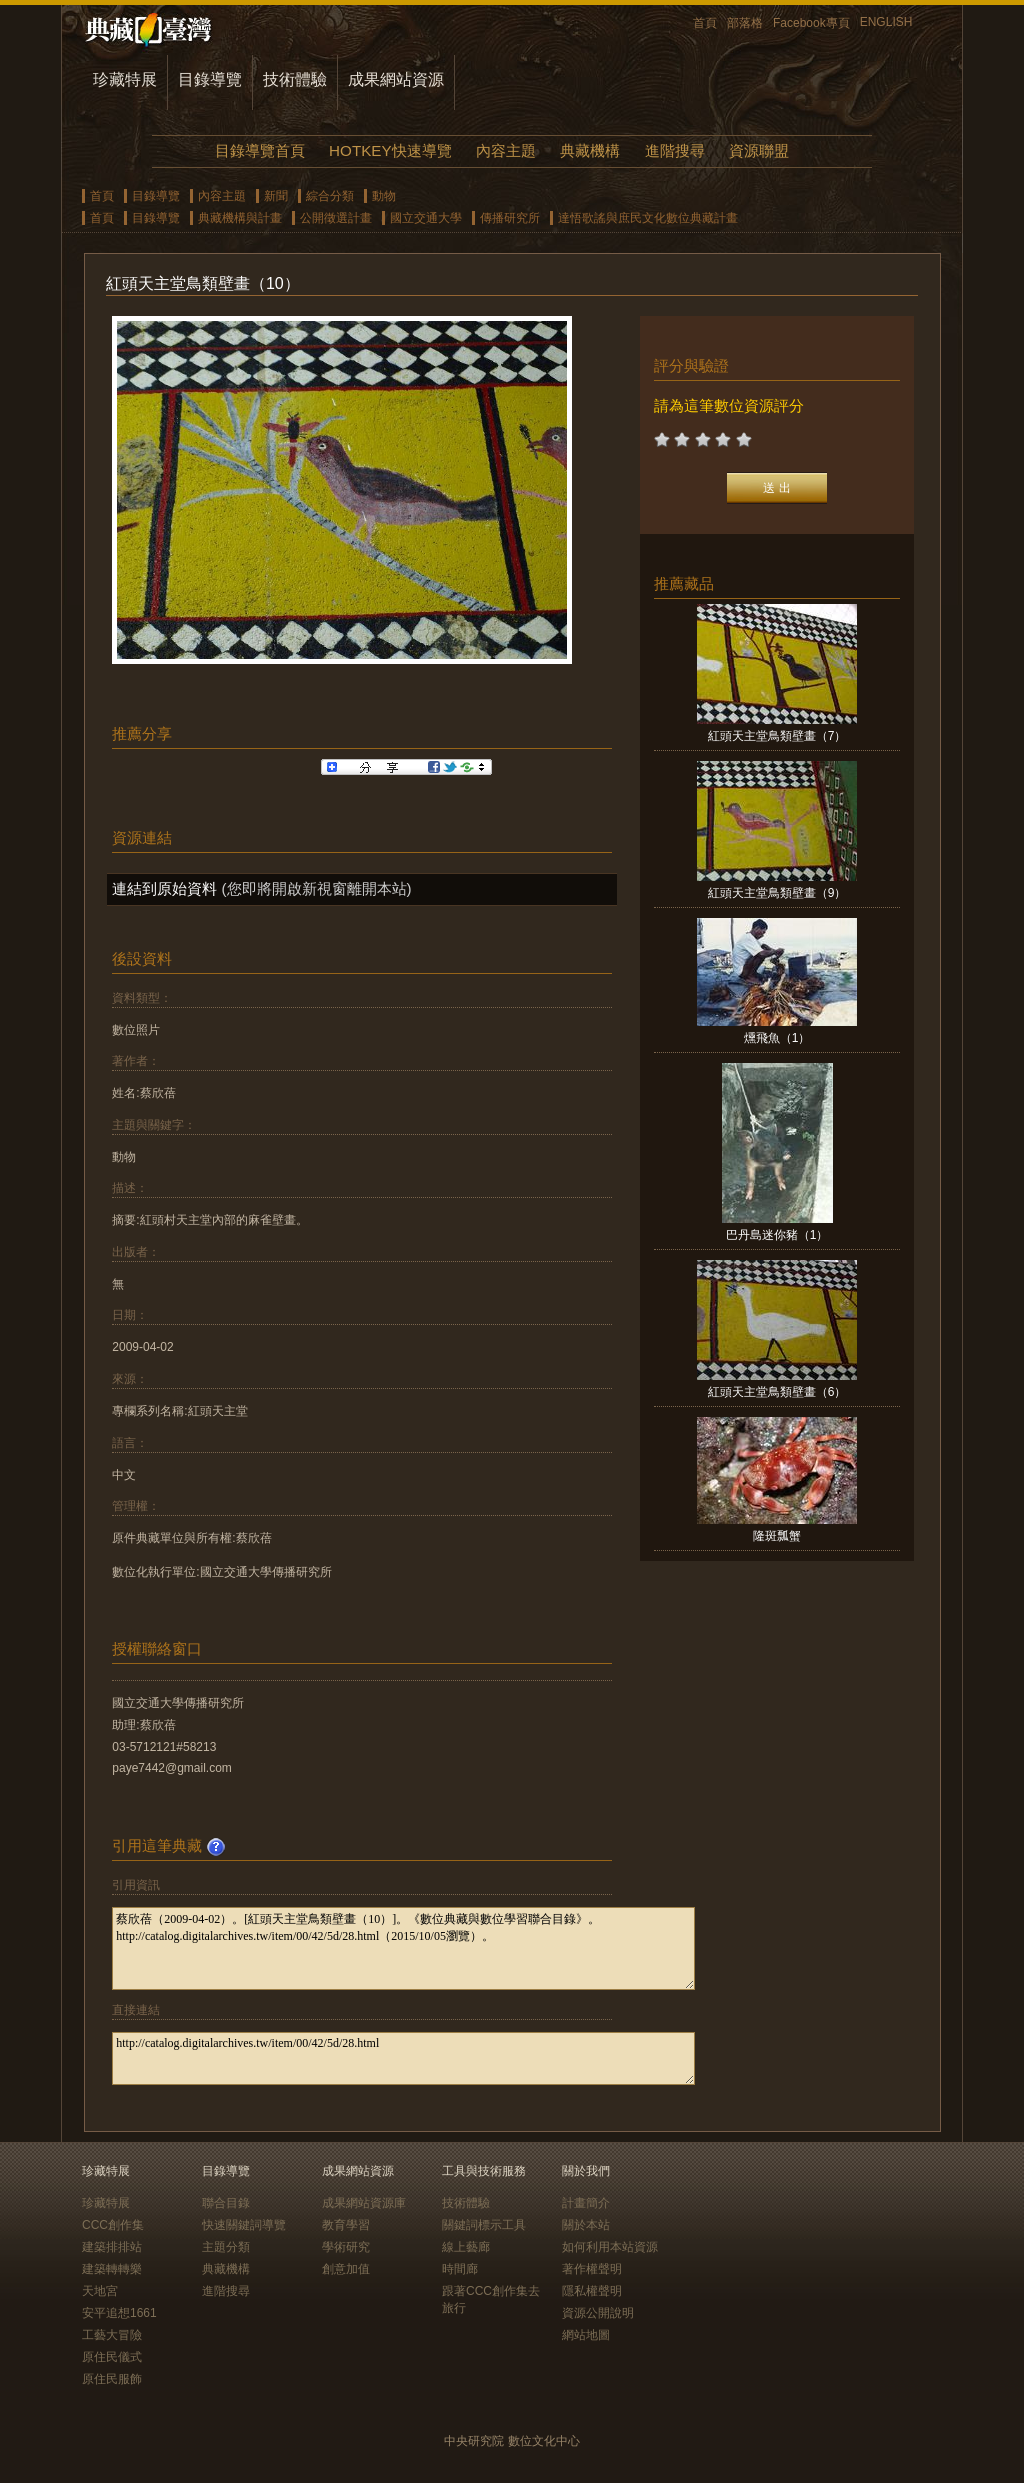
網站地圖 (586, 2335)
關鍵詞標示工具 (484, 2225)
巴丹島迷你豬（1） (777, 1235)
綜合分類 (330, 196)
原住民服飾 (112, 2379)
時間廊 (460, 2269)
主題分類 (226, 2247)
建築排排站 (112, 2247)
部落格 (745, 23)
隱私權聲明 (592, 2291)
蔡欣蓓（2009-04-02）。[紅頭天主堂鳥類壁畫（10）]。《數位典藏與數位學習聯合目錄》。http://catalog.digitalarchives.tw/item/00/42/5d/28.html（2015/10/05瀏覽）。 (403, 1948)
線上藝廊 (466, 2247)
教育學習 (346, 2225)
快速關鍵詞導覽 (244, 2225)
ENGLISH (886, 22)
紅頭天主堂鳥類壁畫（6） (777, 1392)
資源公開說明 (598, 2313)
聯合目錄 (226, 2203)
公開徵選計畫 (336, 218)
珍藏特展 (125, 79)
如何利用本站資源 (610, 2247)
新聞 (276, 196)
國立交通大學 (426, 218)
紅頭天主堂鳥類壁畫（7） (777, 736)
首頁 (705, 23)
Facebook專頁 (811, 23)
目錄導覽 (210, 79)
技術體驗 (295, 79)
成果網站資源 (396, 79)
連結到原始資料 (164, 888)
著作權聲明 (592, 2269)
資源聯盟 (759, 150)
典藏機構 (590, 150)
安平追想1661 (119, 2313)
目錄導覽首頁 (260, 150)
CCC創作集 (113, 2225)
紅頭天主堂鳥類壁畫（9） (777, 893)
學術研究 (346, 2247)
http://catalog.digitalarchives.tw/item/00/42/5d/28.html (403, 2058)
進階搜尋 (675, 150)
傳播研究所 (510, 218)
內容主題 (506, 150)
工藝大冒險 (112, 2335)
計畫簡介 (586, 2203)
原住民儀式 (112, 2357)
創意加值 (346, 2269)
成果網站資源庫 (364, 2203)
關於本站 (586, 2225)
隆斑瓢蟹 (777, 1536)
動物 (384, 196)
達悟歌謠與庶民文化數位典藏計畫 (648, 218)
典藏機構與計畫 (240, 218)
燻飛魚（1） (777, 1038)
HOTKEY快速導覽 (390, 150)
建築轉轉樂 (112, 2269)
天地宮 (100, 2291)
